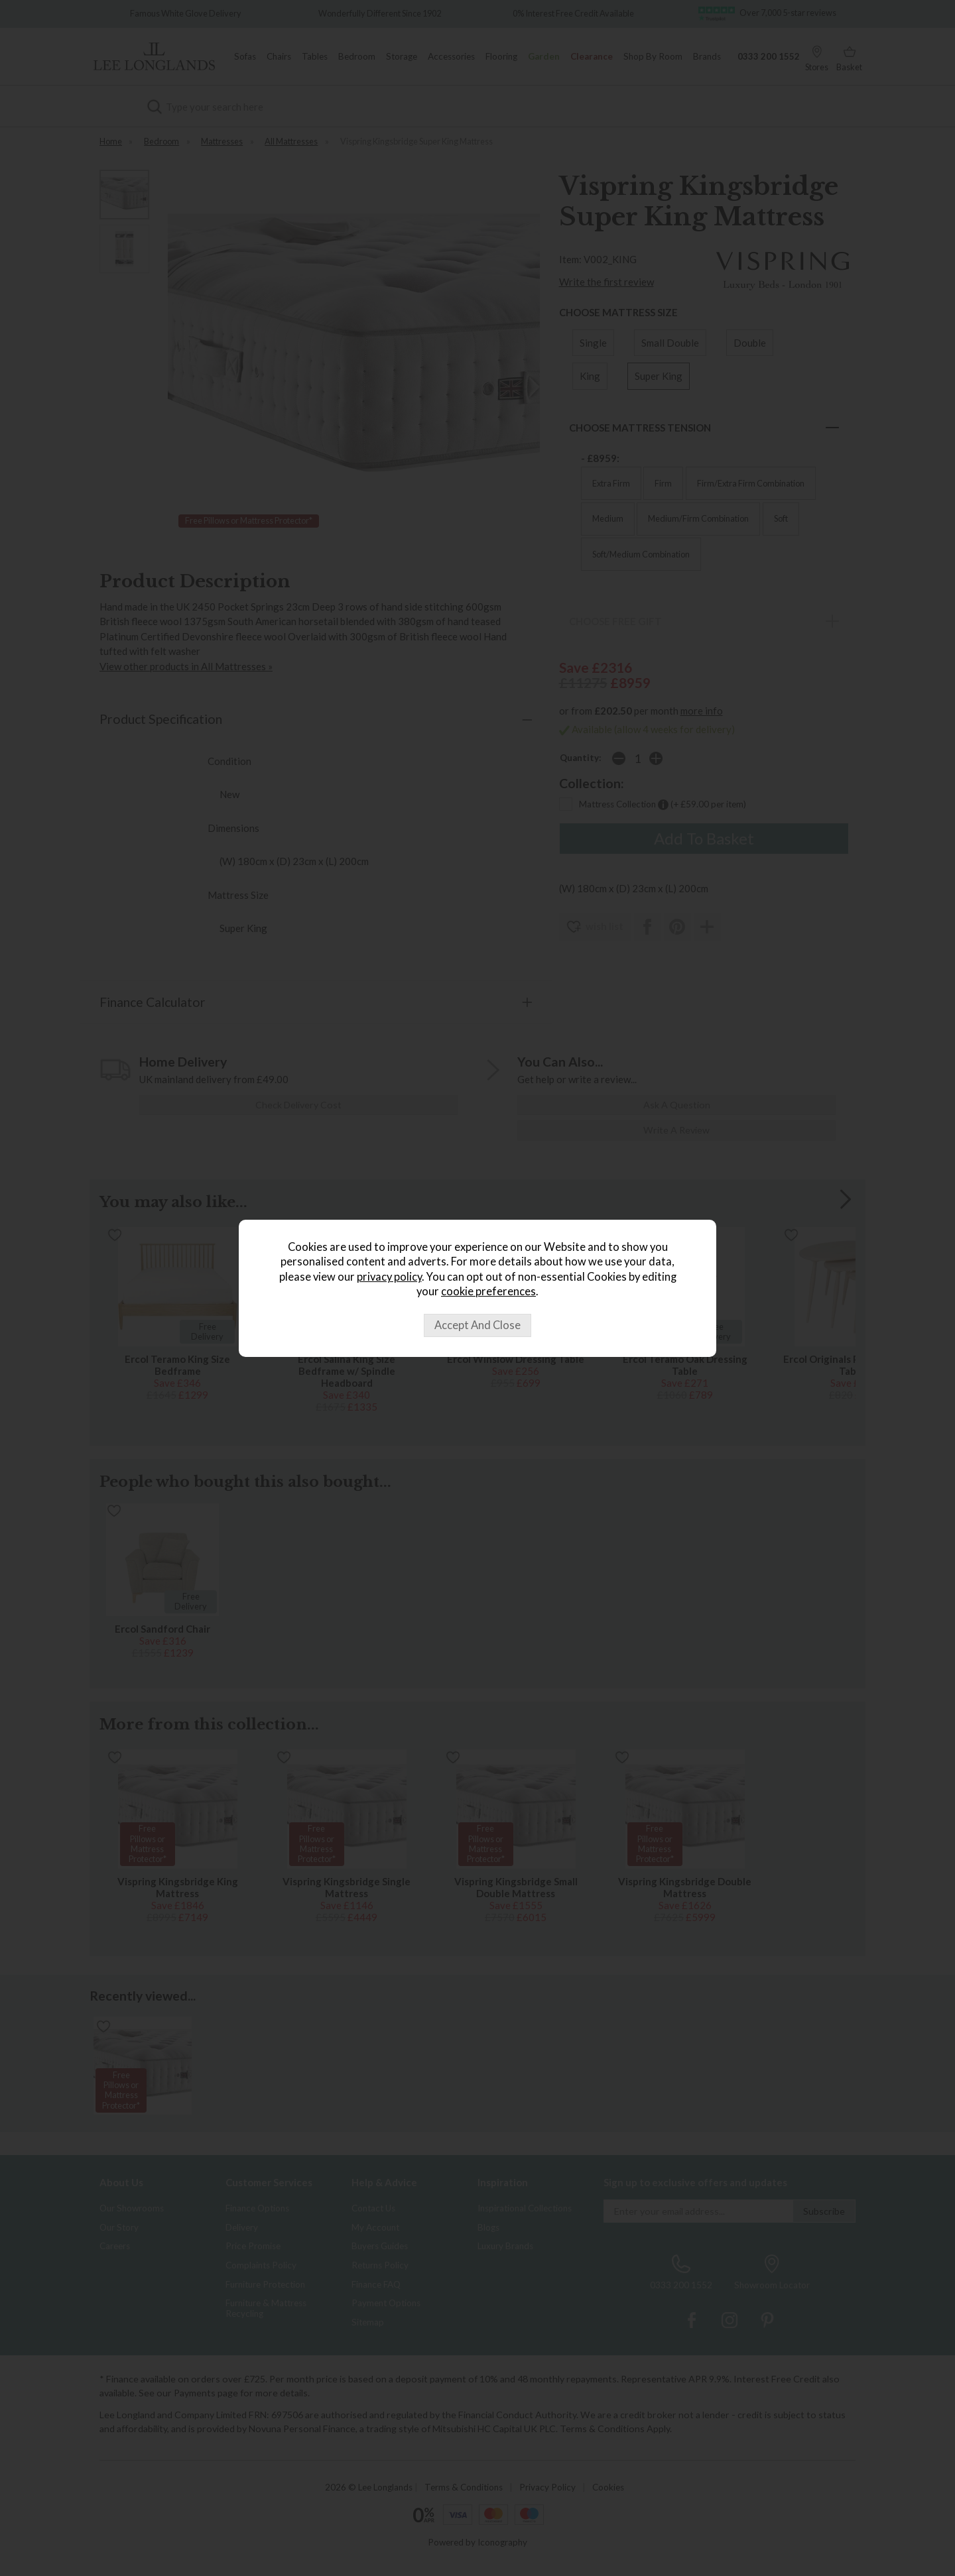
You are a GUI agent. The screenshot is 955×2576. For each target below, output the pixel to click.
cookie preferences (488, 1291)
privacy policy (389, 1276)
